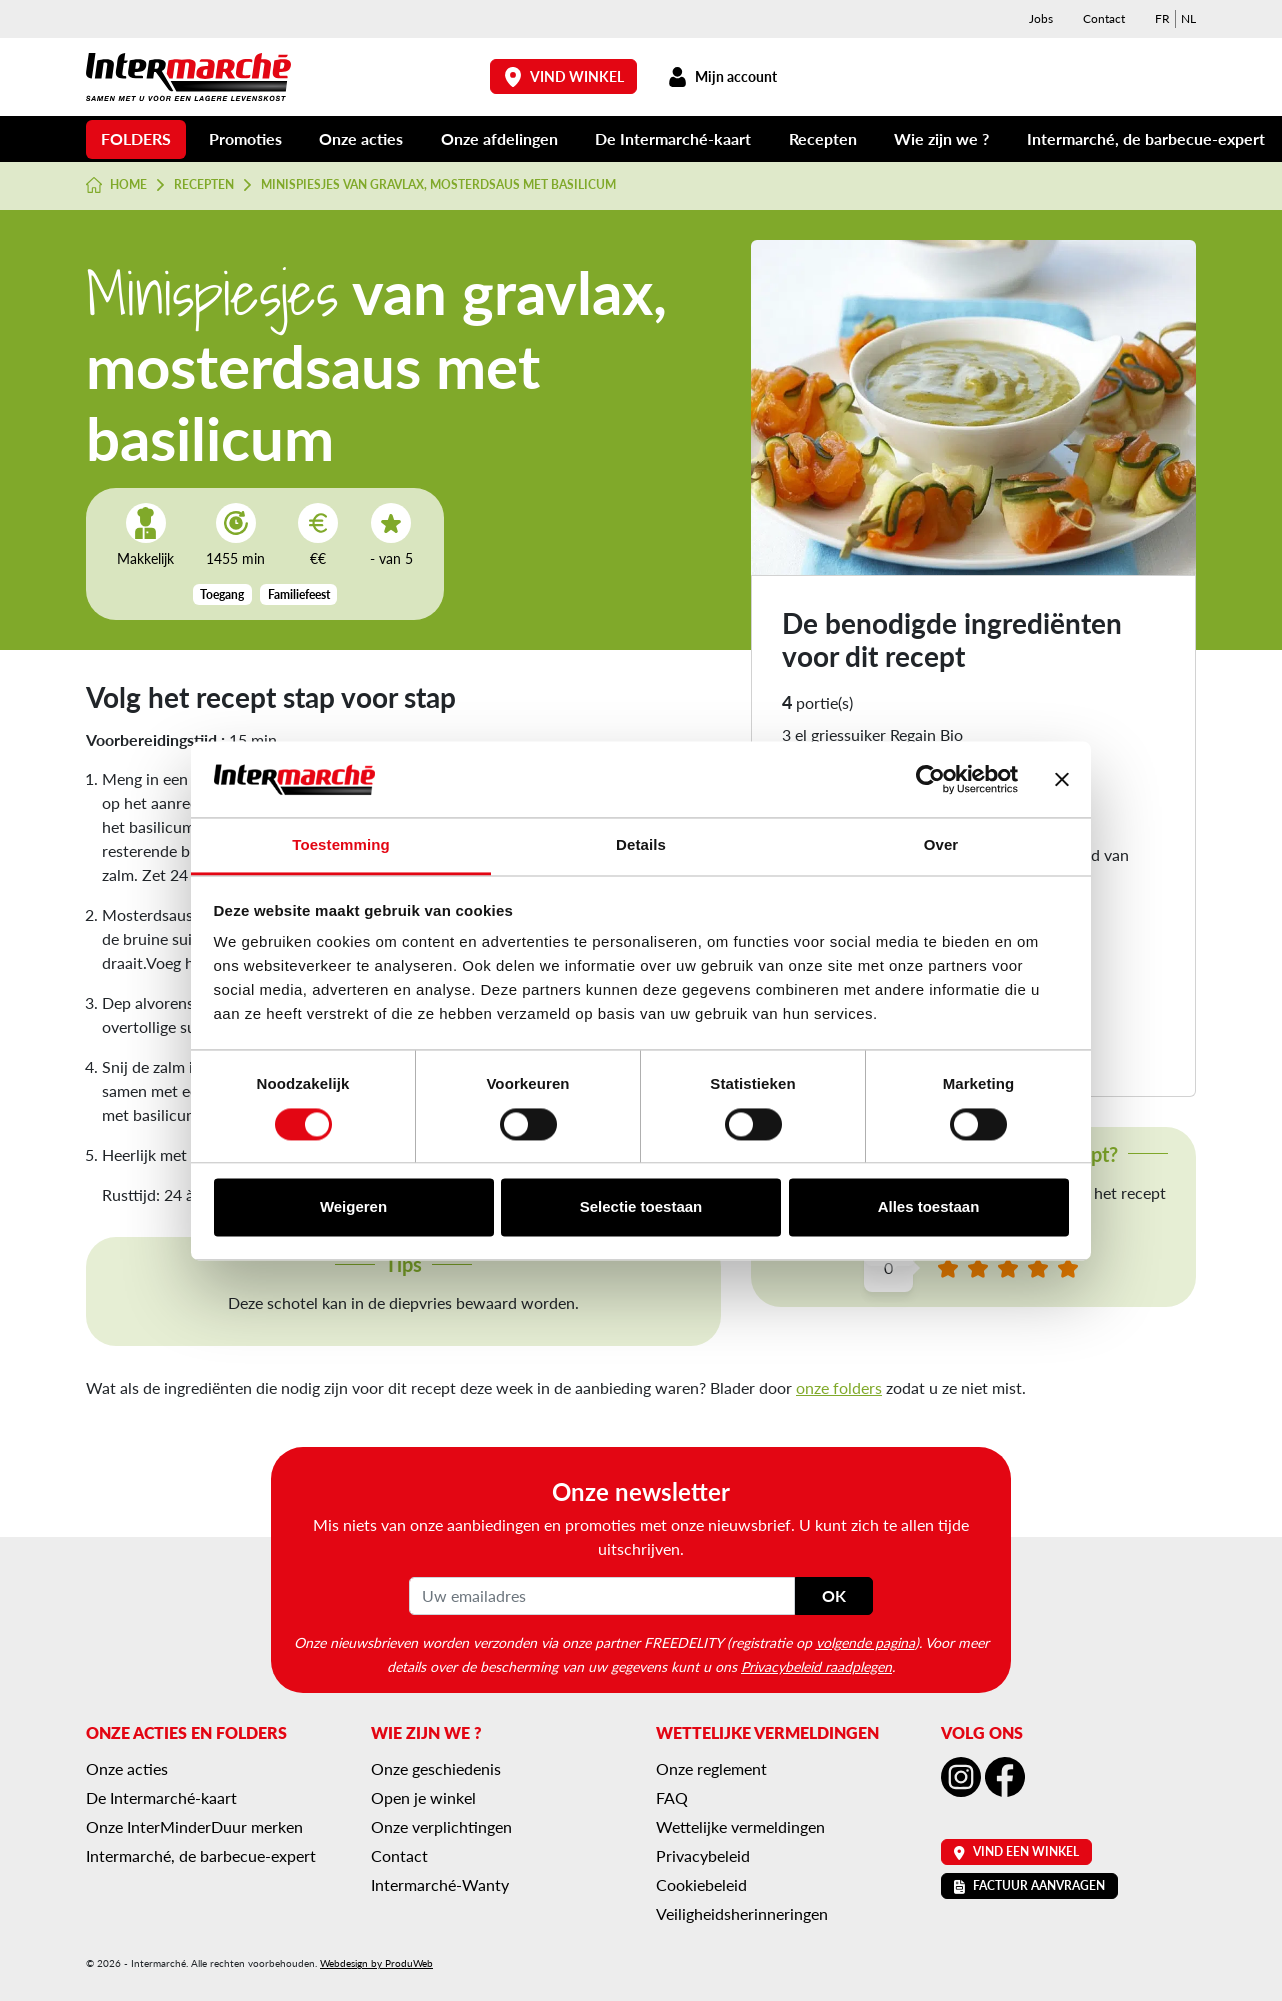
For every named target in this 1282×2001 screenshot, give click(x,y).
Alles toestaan (929, 1207)
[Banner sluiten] (1062, 779)
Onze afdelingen (499, 138)
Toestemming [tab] (341, 845)
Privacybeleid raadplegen (816, 1666)
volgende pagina (865, 1642)
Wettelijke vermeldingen (740, 1826)
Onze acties (361, 138)
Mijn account (722, 76)
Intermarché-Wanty (440, 1884)
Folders (136, 138)
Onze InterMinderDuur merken (194, 1826)
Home (116, 185)
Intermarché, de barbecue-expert (1146, 138)
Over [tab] (941, 845)
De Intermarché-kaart (673, 138)
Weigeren (353, 1207)
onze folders (839, 1387)
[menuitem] (1162, 19)
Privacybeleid (703, 1855)
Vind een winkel (1016, 1851)
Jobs (1041, 18)
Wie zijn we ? (941, 138)
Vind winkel (564, 76)
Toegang (222, 594)
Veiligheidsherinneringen (742, 1913)
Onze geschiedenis (436, 1768)
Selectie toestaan (641, 1207)
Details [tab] (641, 845)
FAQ (672, 1797)
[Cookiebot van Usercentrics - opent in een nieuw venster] (930, 779)
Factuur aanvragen (1029, 1885)
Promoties (245, 138)
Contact (1104, 18)
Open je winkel (423, 1797)
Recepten (823, 138)
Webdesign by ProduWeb (376, 1963)
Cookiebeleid (701, 1884)
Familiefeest (299, 594)
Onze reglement (711, 1768)
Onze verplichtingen (441, 1826)
